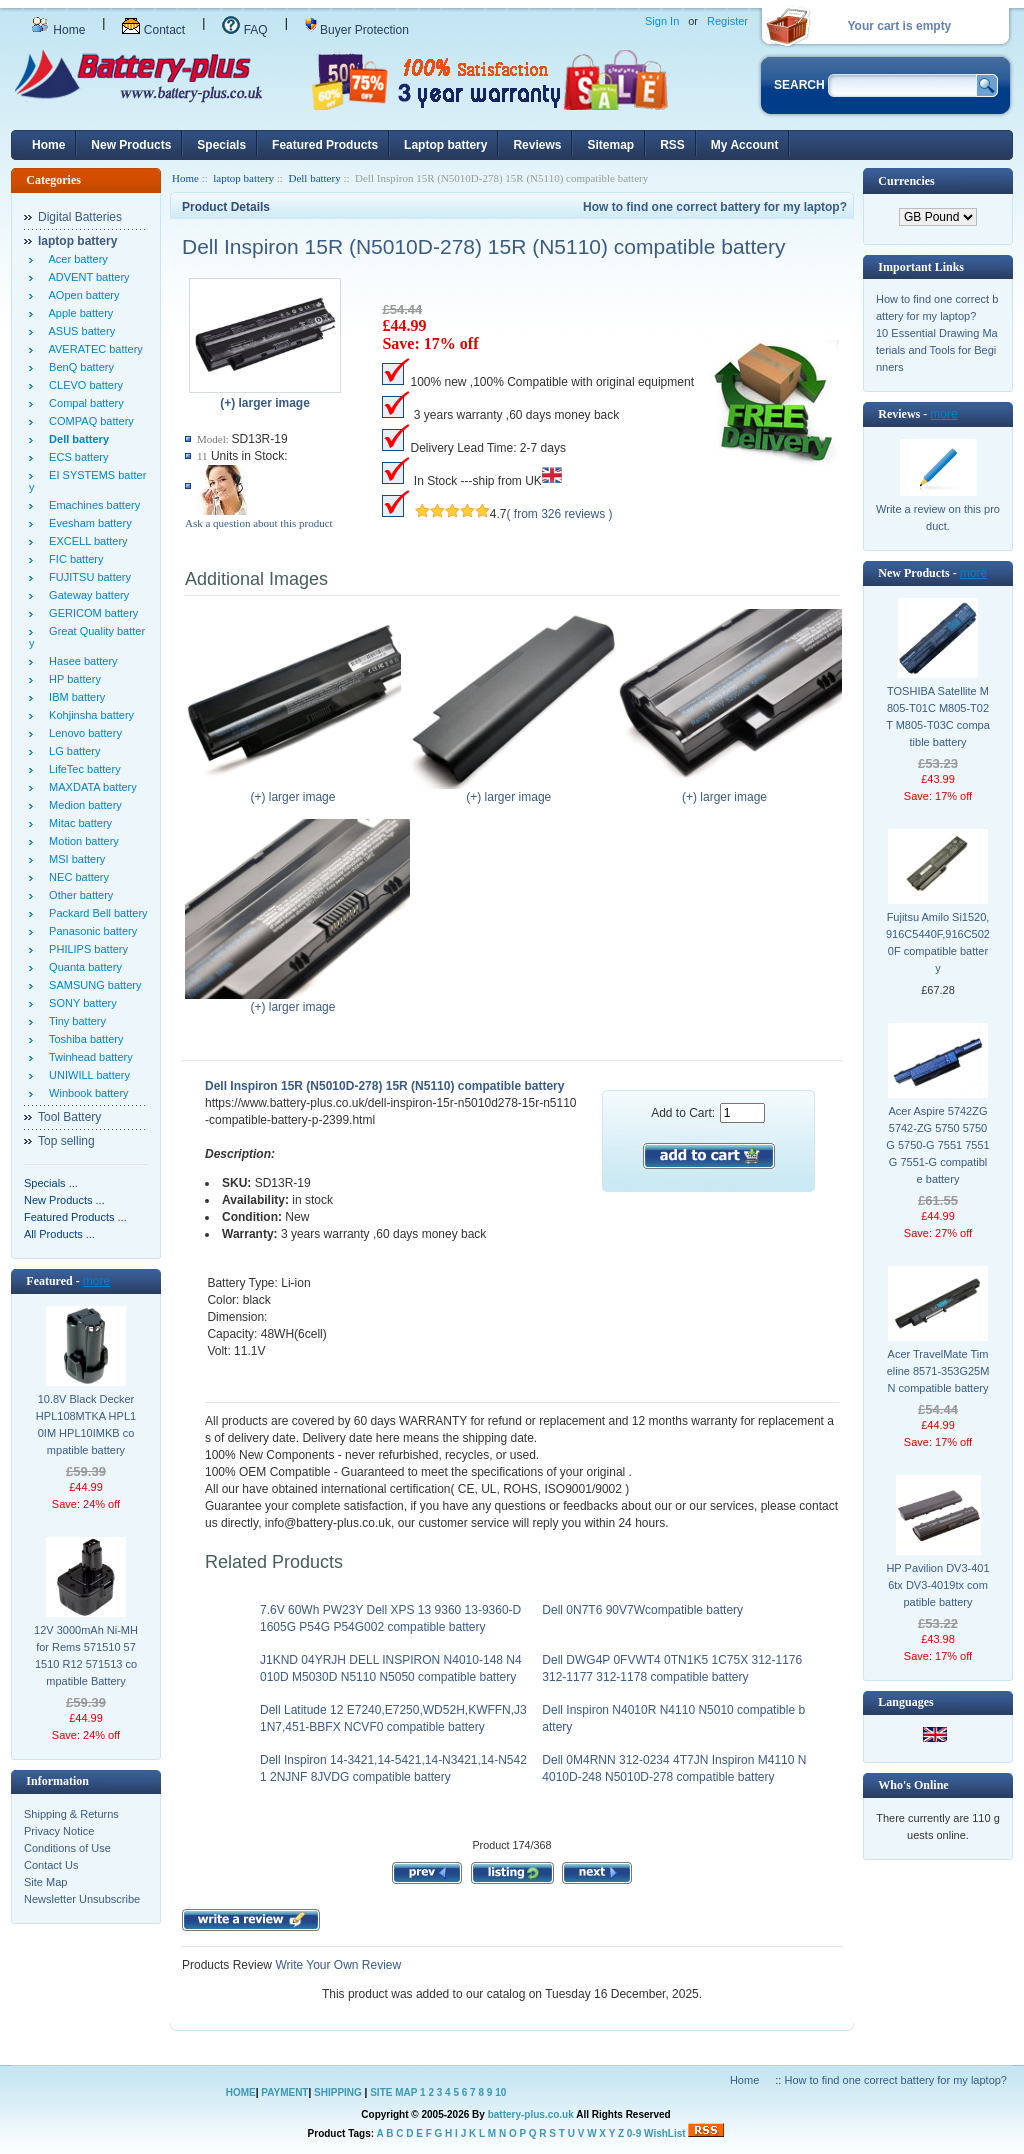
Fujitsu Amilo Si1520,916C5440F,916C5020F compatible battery (938, 942)
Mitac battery (77, 823)
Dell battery (314, 178)
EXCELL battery (85, 541)
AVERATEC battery (93, 349)
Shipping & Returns (71, 1814)
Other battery (78, 895)
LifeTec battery (82, 769)
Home (58, 30)
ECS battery (75, 457)
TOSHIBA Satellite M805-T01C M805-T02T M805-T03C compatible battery (938, 716)
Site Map (45, 1882)
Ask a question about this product (259, 523)
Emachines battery (91, 505)
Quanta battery (82, 967)
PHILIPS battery (85, 949)
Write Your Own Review (336, 1965)
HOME (241, 2092)
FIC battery (73, 559)
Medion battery (82, 805)
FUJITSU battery (87, 577)
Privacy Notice (59, 1831)
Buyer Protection (357, 30)
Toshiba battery (83, 1039)
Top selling (66, 1141)
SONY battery (80, 1003)
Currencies (906, 181)
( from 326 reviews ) (560, 514)
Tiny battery (74, 1021)
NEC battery (76, 877)
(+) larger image (297, 791)
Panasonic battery (90, 931)
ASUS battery (79, 331)
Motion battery (81, 841)
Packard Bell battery (95, 913)
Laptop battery (445, 145)
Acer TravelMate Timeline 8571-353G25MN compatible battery (938, 1371)
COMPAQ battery (88, 421)
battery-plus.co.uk (531, 2114)
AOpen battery (81, 295)
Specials (221, 145)
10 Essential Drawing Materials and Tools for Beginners (937, 350)
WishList (665, 2133)
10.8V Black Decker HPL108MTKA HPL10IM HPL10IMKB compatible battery (86, 1424)
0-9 (634, 2133)
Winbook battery (86, 1093)
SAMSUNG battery (92, 985)
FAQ (244, 30)
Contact (153, 30)
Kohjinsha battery (88, 715)
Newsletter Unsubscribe (82, 1899)
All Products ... (59, 1234)
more (96, 1281)
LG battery (71, 751)
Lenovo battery (82, 733)
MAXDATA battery (90, 787)
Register (727, 21)
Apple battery (78, 313)
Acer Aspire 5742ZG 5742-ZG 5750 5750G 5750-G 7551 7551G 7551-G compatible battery (937, 1145)
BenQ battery (78, 367)
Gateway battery (86, 595)
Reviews (537, 145)
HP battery (72, 679)
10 (500, 2092)
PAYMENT (284, 2092)
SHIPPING (338, 2092)
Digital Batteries (80, 217)
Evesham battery (87, 523)
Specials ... (51, 1183)
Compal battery (83, 403)
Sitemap (610, 145)
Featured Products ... (75, 1217)
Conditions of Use (67, 1848)
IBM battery (74, 697)
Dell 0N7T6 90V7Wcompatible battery (642, 1610)
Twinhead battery (88, 1057)
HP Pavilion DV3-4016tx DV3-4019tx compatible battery (937, 1585)
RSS (672, 145)
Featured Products (325, 145)
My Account (745, 145)
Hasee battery (80, 661)
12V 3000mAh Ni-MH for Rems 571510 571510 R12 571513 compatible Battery (86, 1655)
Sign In (662, 21)
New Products (131, 145)
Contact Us (51, 1865)
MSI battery (74, 859)
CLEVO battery (83, 385)
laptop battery (243, 178)
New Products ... (64, 1200)
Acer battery (75, 259)
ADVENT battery (86, 277)
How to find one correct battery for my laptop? (715, 207)
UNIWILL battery (86, 1075)
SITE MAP (393, 2092)
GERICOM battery (90, 613)
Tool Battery (69, 1117)
